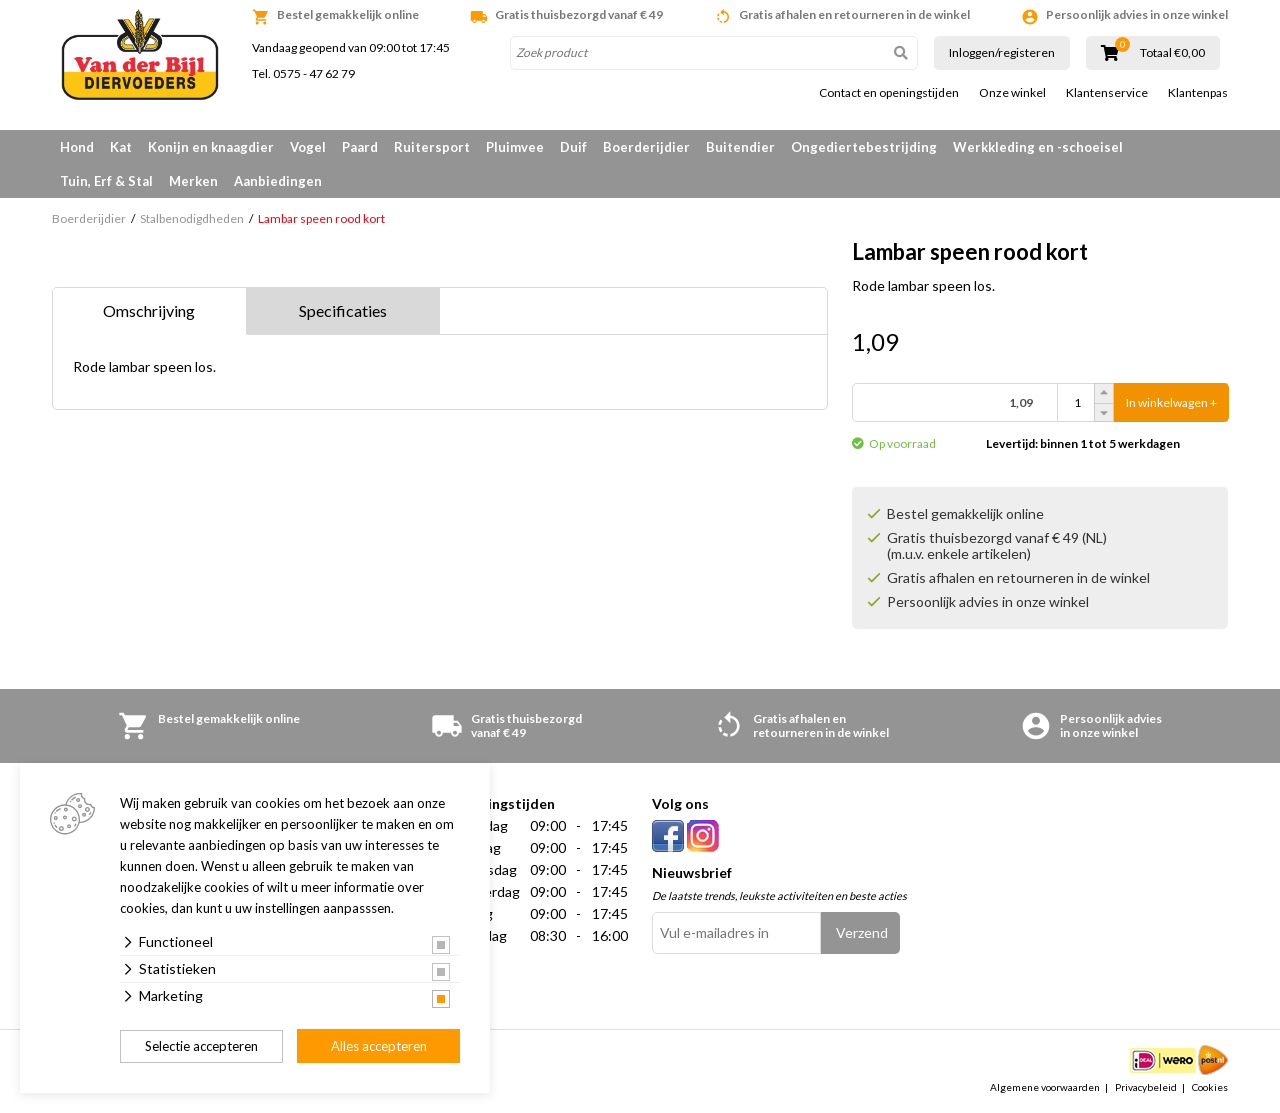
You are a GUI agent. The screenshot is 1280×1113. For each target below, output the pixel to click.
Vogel (308, 147)
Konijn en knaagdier (211, 147)
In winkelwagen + (1171, 402)
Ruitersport (432, 147)
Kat (121, 147)
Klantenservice (1107, 93)
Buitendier (740, 147)
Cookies (1210, 1087)
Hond (77, 147)
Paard (360, 147)
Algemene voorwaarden (1045, 1087)
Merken (193, 181)
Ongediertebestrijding (864, 147)
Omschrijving (149, 310)
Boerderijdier (646, 147)
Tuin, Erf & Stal (106, 181)
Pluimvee (515, 147)
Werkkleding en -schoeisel (1038, 147)
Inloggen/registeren (1002, 52)
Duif (573, 147)
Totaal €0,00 (1172, 53)
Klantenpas (1198, 93)
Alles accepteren (379, 1046)
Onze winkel (1012, 93)
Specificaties (343, 310)
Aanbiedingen (278, 181)
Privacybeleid (1146, 1087)
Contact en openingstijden (889, 93)
